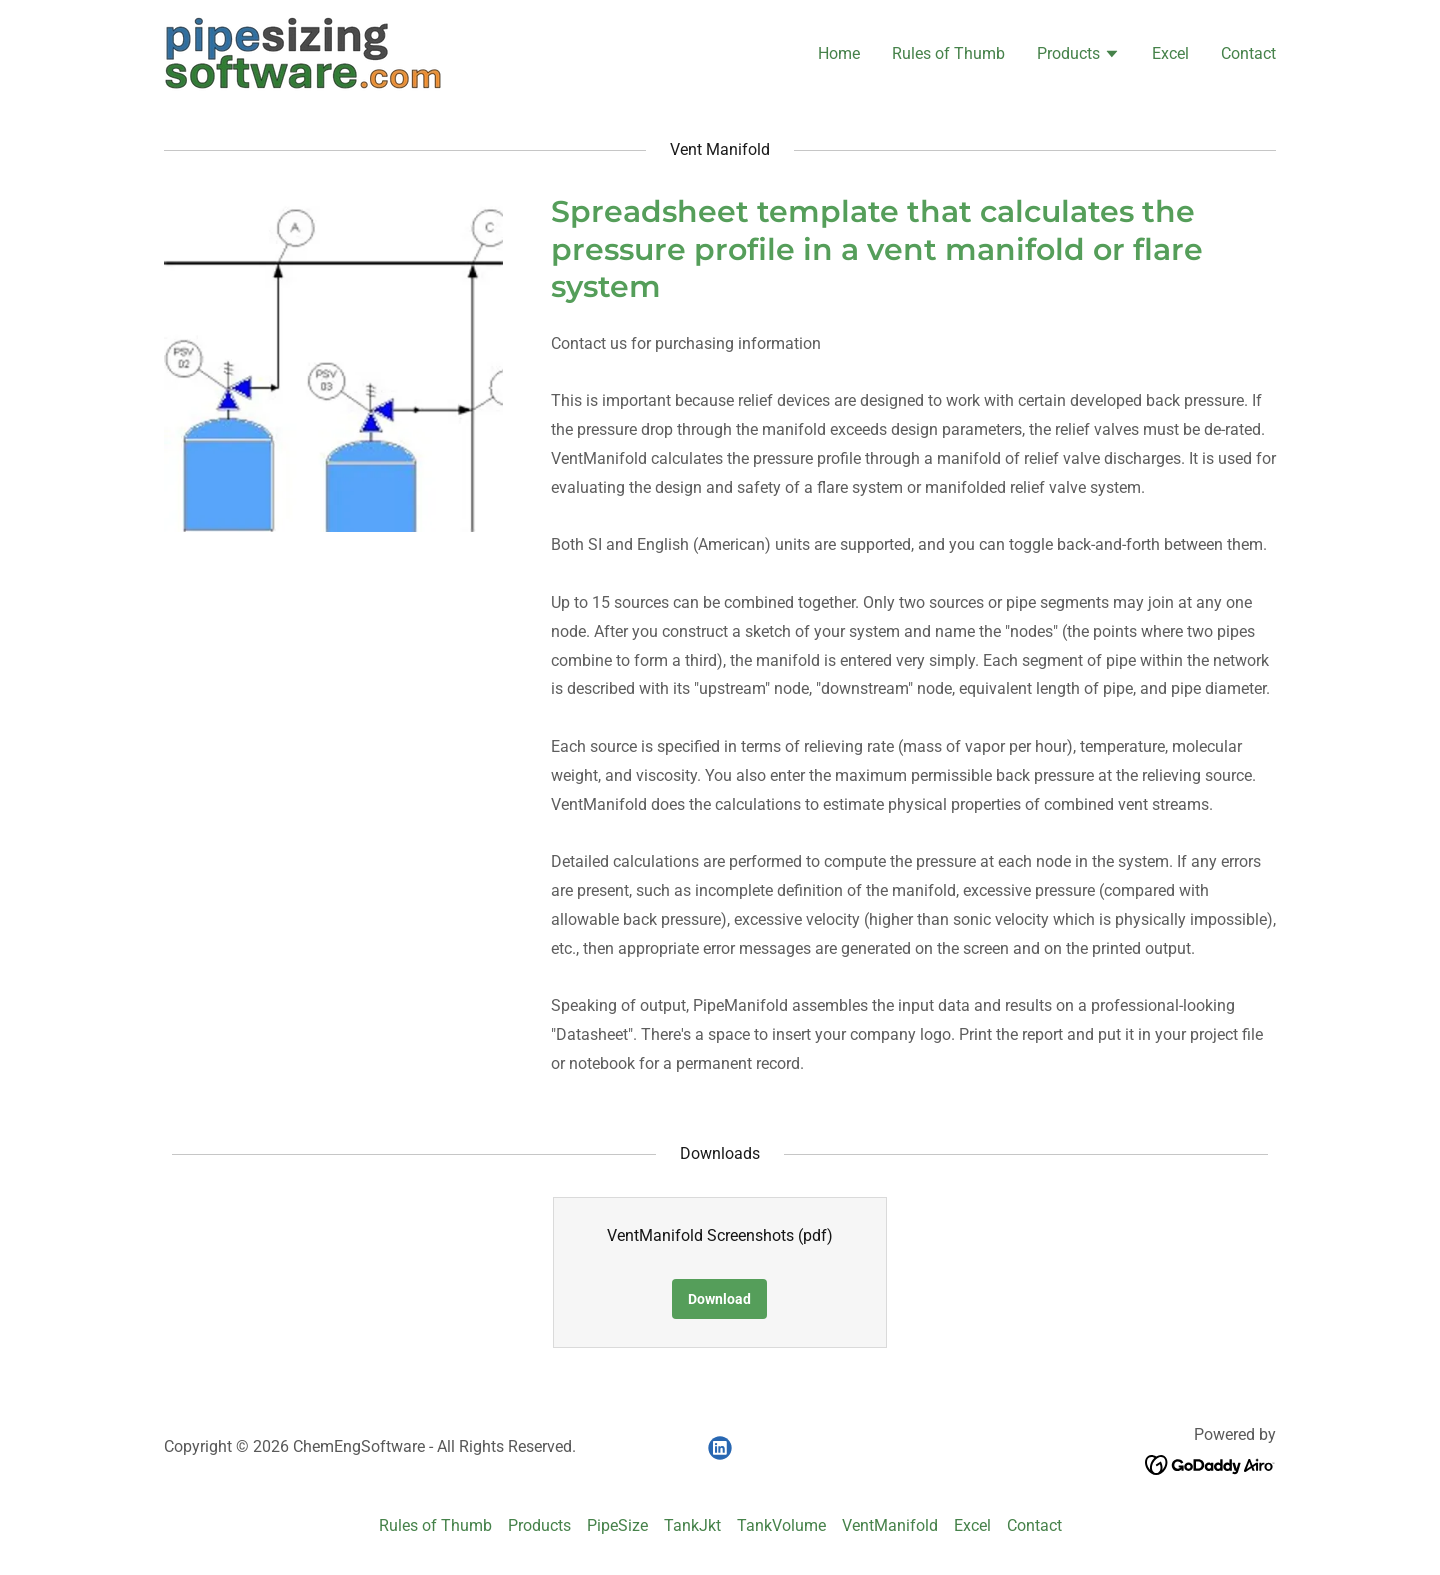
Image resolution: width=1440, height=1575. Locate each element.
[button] (1078, 56)
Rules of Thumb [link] (948, 53)
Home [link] (839, 53)
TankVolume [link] (781, 1525)
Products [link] (539, 1525)
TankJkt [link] (692, 1525)
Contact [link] (1248, 53)
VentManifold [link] (890, 1525)
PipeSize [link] (617, 1525)
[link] (303, 52)
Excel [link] (1170, 53)
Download (719, 1299)
